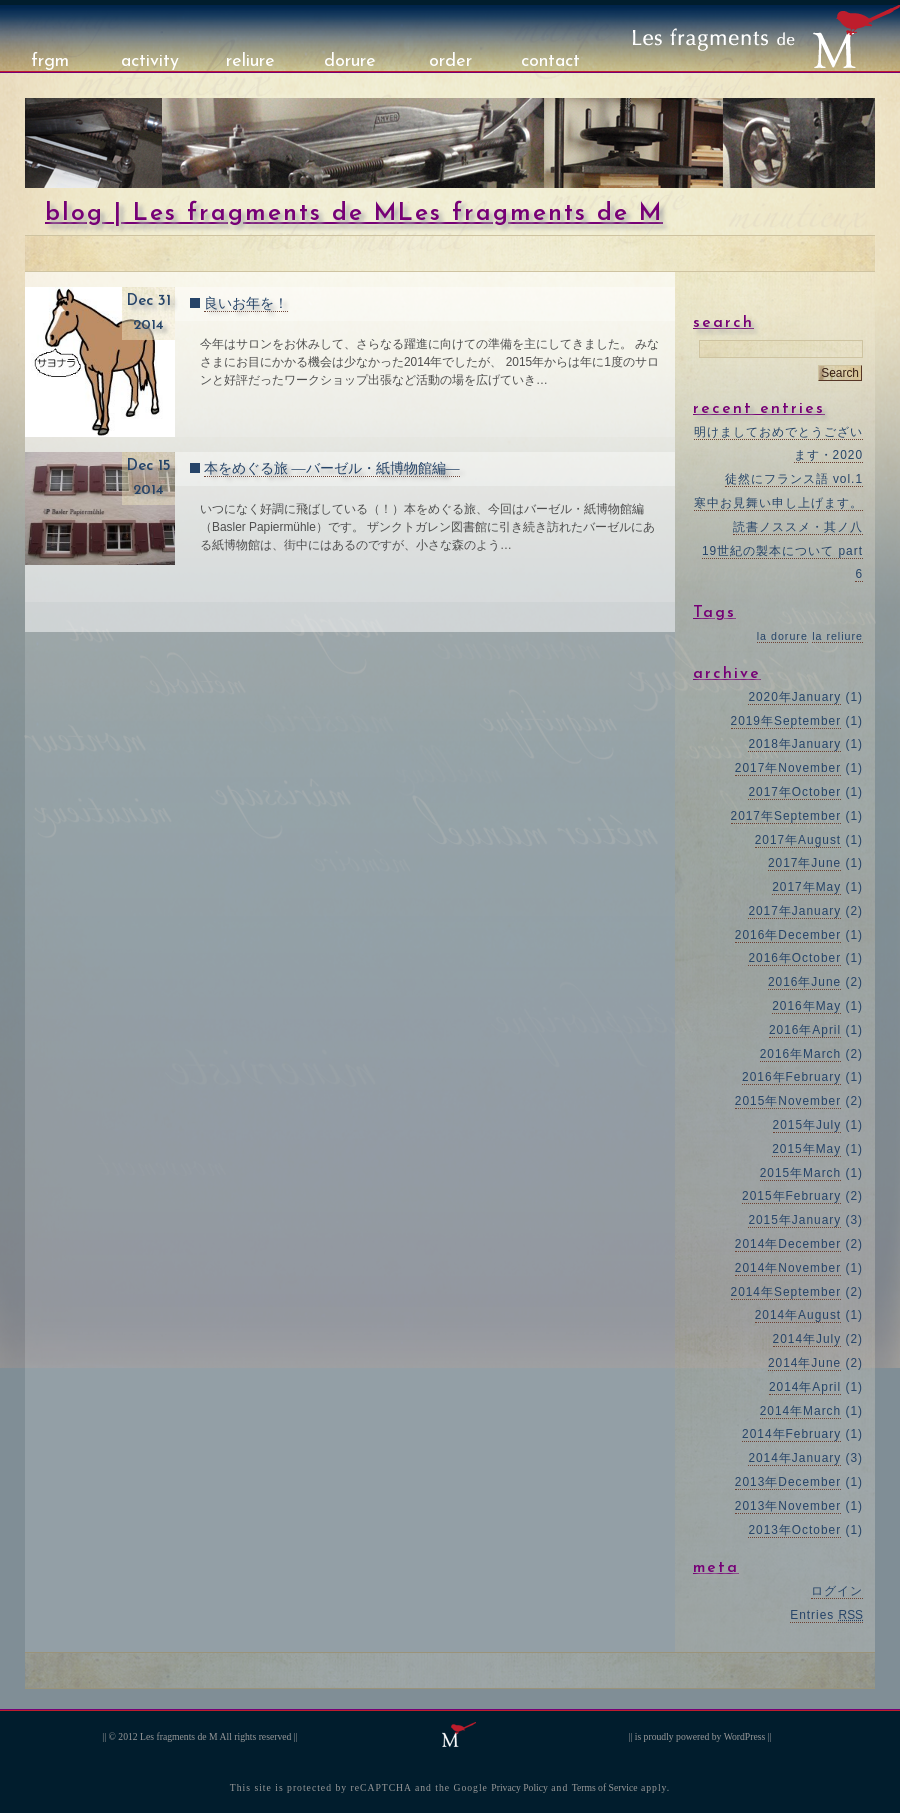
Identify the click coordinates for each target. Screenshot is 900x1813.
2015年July (807, 1125)
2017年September (786, 816)
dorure (350, 61)
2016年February (791, 1077)
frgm (50, 61)
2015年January (794, 1220)
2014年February (791, 1434)
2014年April (805, 1387)
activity (150, 61)
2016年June (804, 982)
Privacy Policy (519, 1787)
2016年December (788, 935)
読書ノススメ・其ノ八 (798, 527)
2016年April (805, 1030)
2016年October (794, 958)
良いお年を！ (246, 303)
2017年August (798, 840)
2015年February (791, 1196)
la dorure (782, 636)
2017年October (794, 792)
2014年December (788, 1244)
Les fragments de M (179, 1736)
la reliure (837, 636)
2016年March (801, 1054)
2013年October (794, 1530)
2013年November (788, 1506)
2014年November (788, 1268)
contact (550, 61)
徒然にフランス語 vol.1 (794, 479)
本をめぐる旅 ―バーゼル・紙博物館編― (332, 468)
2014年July (807, 1339)
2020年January (794, 697)
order (450, 61)
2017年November (788, 768)
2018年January (794, 744)
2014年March (801, 1411)
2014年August (798, 1315)
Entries (826, 1615)
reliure (250, 61)
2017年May (806, 887)
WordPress (745, 1736)
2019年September (786, 721)
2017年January (794, 911)
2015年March (801, 1173)
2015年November (788, 1101)
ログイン (837, 1591)
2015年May (806, 1149)
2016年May (806, 1006)
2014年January (794, 1458)
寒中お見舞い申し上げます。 (778, 503)
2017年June (804, 863)
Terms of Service (605, 1787)
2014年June (804, 1363)
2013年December (788, 1482)
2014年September (786, 1292)
